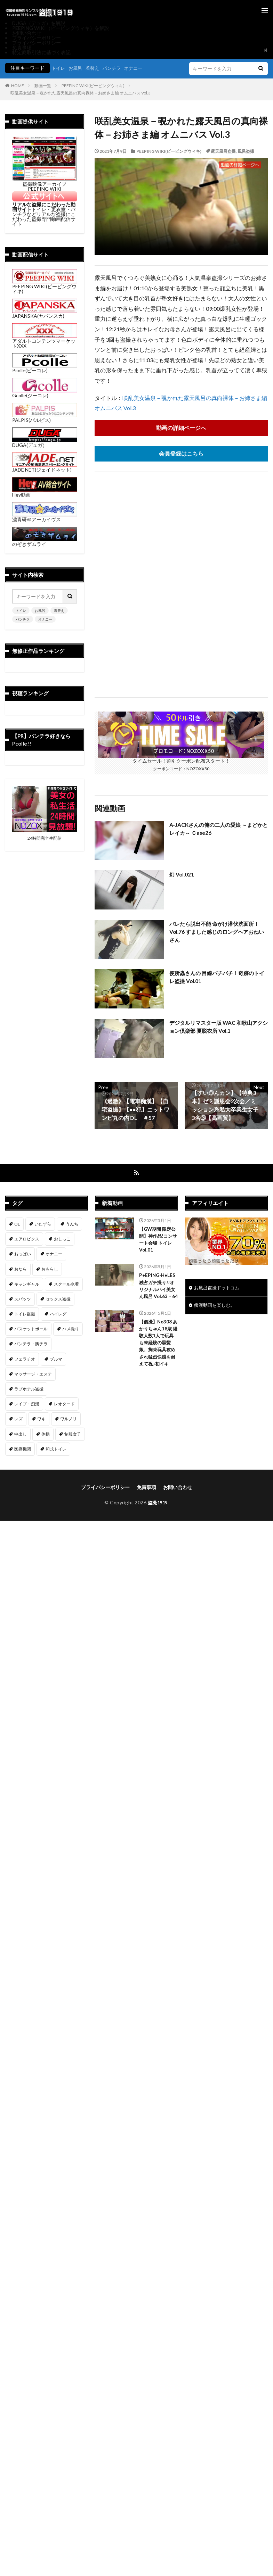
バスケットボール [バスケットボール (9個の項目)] (31, 1329)
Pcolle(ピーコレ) (44, 368)
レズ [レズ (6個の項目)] (18, 1419)
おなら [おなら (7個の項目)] (20, 1270)
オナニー (138, 68)
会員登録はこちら (181, 453)
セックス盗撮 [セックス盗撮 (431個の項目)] (58, 1300)
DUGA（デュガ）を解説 (38, 23)
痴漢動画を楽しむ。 (216, 1307)
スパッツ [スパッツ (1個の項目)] (22, 1300)
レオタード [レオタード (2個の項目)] (64, 1404)
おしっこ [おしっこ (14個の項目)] (62, 1240)
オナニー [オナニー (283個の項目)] (54, 1254)
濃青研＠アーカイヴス (44, 517)
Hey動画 (44, 492)
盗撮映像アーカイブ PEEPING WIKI (44, 184)
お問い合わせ (26, 33)
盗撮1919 (158, 1503)
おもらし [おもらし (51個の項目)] (49, 1270)
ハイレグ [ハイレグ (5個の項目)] (58, 1315)
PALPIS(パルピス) (44, 417)
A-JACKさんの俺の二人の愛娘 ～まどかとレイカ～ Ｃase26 (218, 829)
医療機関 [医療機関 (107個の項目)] (22, 1450)
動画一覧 (42, 85)
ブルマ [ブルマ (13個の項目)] (56, 1360)
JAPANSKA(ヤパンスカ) (44, 313)
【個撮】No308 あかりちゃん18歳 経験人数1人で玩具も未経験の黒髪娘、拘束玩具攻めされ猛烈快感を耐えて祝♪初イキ (158, 1358)
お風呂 (77, 68)
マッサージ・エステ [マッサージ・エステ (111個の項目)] (33, 1375)
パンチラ (115, 68)
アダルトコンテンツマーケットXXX (44, 341)
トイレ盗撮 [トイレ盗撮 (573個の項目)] (24, 1315)
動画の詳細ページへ (181, 428)
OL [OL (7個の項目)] (17, 1225)
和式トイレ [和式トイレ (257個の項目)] (56, 1450)
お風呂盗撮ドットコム (218, 1289)
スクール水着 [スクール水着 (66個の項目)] (66, 1285)
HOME (17, 85)
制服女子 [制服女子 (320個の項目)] (72, 1435)
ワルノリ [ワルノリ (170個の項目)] (68, 1419)
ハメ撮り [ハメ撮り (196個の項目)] (70, 1329)
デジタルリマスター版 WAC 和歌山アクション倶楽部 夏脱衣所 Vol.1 (216, 1027)
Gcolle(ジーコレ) (44, 393)
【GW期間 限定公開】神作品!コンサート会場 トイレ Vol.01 (157, 1241)
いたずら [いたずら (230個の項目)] (42, 1225)
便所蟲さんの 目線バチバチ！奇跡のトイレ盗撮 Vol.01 (217, 977)
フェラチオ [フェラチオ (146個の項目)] (24, 1360)
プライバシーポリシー (36, 38)
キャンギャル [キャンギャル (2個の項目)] (26, 1285)
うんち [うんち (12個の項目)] (72, 1225)
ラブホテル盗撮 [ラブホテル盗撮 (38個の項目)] (28, 1390)
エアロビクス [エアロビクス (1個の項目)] (26, 1240)
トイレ (58, 68)
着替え (95, 68)
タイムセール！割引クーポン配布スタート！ (181, 758)
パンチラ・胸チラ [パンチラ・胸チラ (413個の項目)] (31, 1344)
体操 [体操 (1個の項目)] (45, 1435)
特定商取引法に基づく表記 (41, 52)
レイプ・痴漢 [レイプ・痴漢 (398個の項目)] (26, 1404)
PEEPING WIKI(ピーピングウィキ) (93, 85)
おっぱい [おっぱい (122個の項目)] (22, 1254)
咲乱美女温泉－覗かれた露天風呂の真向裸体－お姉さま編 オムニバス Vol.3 (80, 92)
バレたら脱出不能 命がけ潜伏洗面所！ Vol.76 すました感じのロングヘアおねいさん (217, 932)
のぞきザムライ (44, 541)
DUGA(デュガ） (44, 442)
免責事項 (22, 47)
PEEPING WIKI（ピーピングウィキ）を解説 (60, 28)
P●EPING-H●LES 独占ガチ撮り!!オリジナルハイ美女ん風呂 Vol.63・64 (158, 1292)
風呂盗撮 (246, 151)
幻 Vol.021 (182, 874)
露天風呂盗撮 (223, 151)
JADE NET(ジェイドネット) (44, 467)
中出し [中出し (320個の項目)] (20, 1435)
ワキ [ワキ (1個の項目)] (41, 1419)
